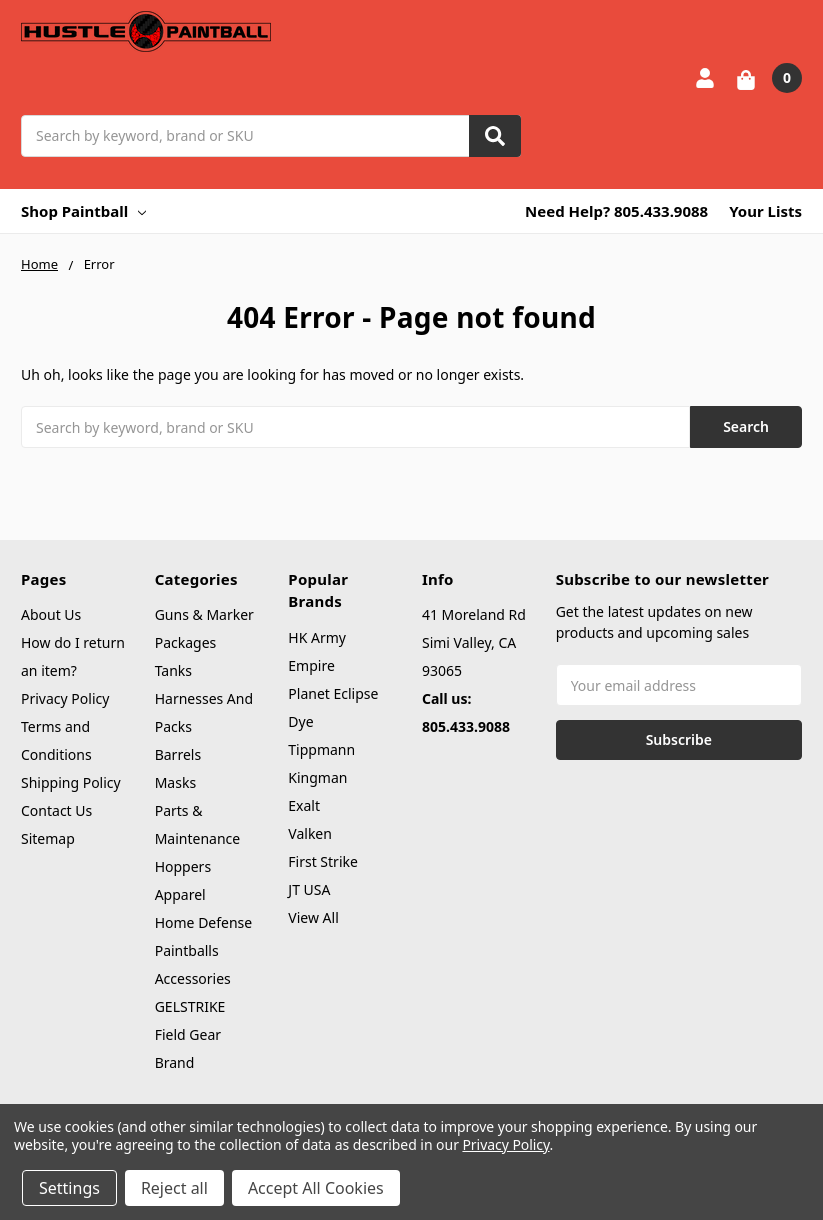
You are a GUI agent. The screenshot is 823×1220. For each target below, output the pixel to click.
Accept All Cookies (316, 1188)
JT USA (309, 889)
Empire (311, 665)
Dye (300, 721)
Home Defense (204, 922)
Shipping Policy (71, 782)
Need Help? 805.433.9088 (616, 211)
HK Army (317, 637)
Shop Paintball (83, 211)
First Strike (323, 861)
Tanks (173, 670)
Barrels (178, 754)
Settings (69, 1188)
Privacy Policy (65, 698)
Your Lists (765, 211)
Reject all (174, 1188)
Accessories (193, 978)
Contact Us (56, 810)
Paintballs (187, 950)
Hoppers (183, 866)
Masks (175, 782)
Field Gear (188, 1034)
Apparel (180, 894)
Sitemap (48, 838)
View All (313, 917)
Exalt (304, 805)
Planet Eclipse (333, 693)
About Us (51, 614)
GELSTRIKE (190, 1006)
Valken (310, 833)
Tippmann (321, 749)
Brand (175, 1062)
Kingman (317, 777)
